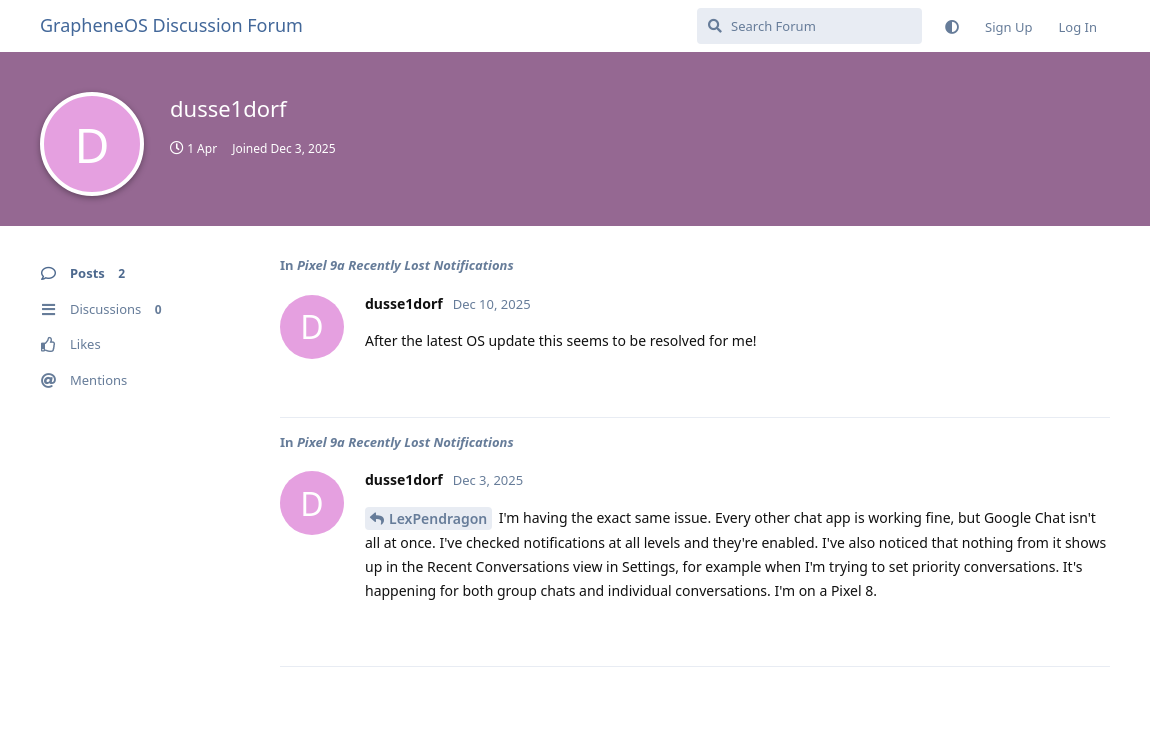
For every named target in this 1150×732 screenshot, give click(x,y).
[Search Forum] (809, 26)
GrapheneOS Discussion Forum (171, 25)
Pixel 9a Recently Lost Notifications (405, 265)
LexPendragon (438, 518)
